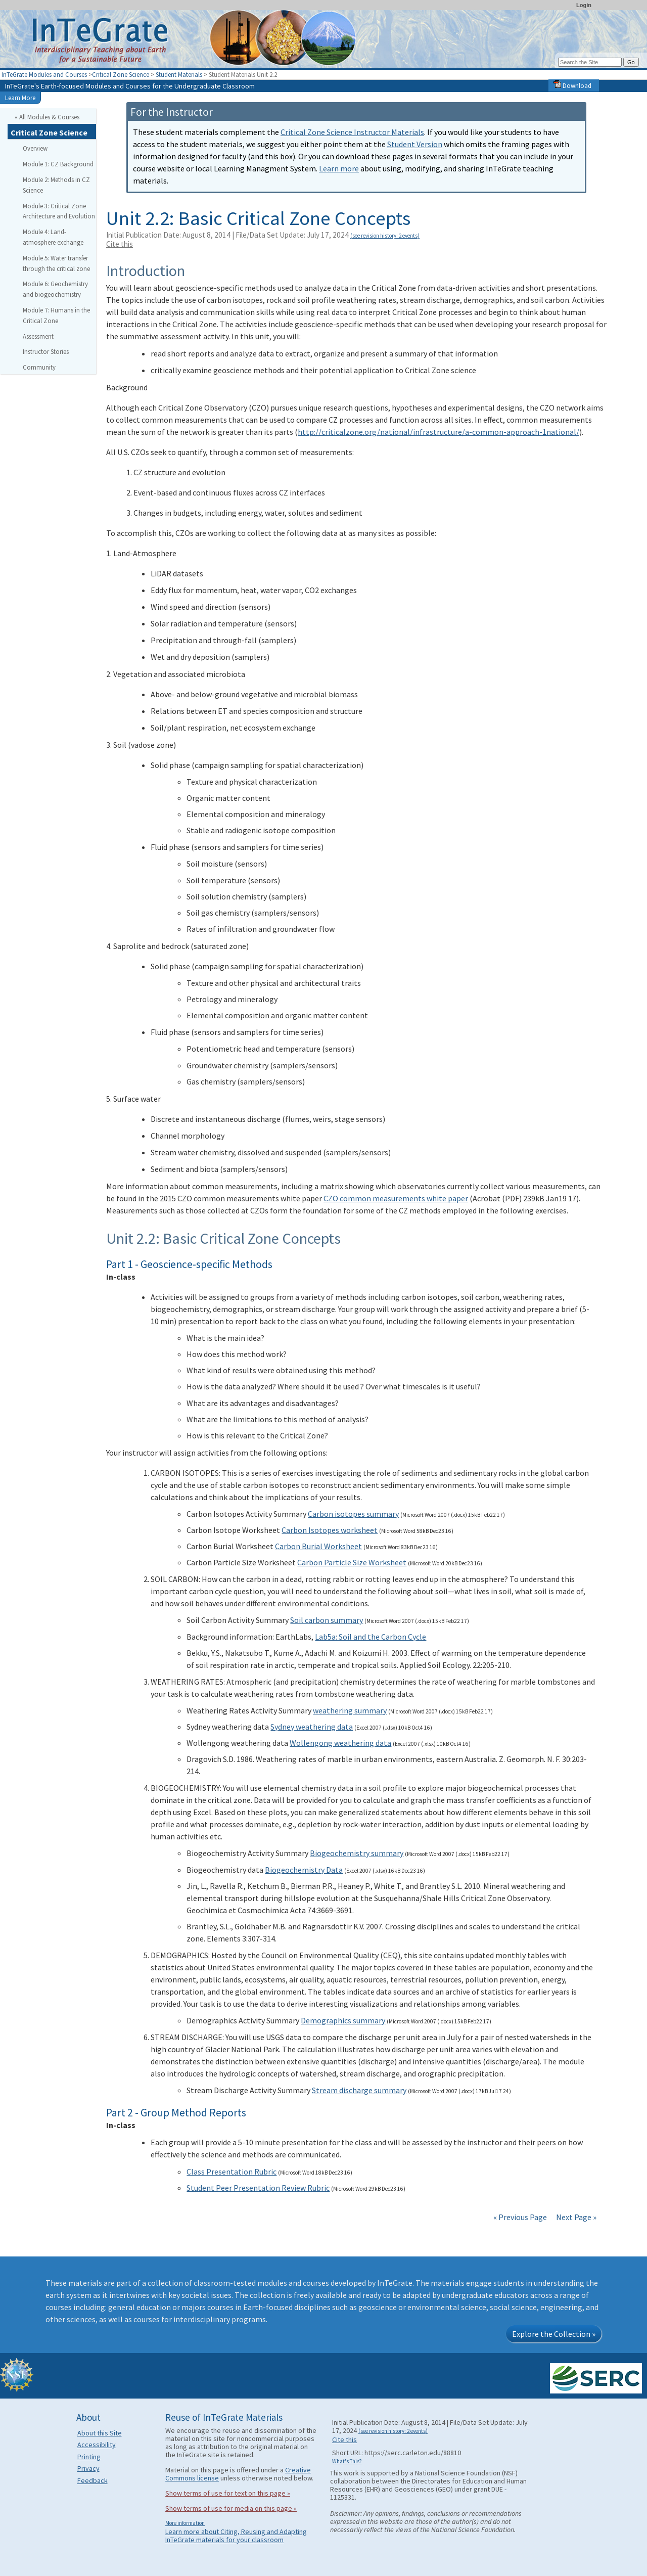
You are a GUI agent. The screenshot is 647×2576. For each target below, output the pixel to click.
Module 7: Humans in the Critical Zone (56, 315)
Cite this (119, 244)
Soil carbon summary (326, 1620)
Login (583, 5)
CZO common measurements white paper (396, 1198)
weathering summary (350, 1710)
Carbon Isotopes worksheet (330, 1530)
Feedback (92, 2480)
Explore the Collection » (553, 2334)
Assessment (38, 336)
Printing (89, 2456)
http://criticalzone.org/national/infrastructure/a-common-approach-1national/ (438, 432)
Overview (35, 148)
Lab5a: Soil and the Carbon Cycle (370, 1637)
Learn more (339, 168)
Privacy (88, 2468)
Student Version (414, 144)
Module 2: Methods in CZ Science (56, 184)
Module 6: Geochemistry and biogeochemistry (55, 289)
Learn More (20, 98)
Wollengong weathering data (340, 1743)
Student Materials (179, 74)
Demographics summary (343, 2020)
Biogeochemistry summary (356, 1853)
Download (572, 85)
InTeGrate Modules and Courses (44, 74)
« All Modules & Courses (47, 117)
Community (39, 367)
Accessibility (96, 2444)
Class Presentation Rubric (231, 2171)
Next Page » (575, 2217)
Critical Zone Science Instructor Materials (352, 132)
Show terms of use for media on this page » (231, 2508)
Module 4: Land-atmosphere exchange (53, 237)
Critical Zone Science (120, 74)
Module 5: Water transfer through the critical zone (56, 263)
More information (185, 2522)
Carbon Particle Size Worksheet (351, 1562)
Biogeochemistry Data (304, 1870)
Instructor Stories (46, 351)
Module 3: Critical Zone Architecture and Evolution (59, 211)
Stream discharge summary (359, 2090)
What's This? (347, 2461)
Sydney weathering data (311, 1727)
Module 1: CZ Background (58, 164)
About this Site (99, 2432)
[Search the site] (590, 62)
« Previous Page (520, 2217)
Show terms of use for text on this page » (227, 2493)
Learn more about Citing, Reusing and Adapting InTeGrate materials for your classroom (236, 2535)
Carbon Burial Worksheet (318, 1546)
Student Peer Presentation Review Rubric (258, 2188)
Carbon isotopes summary (353, 1514)
